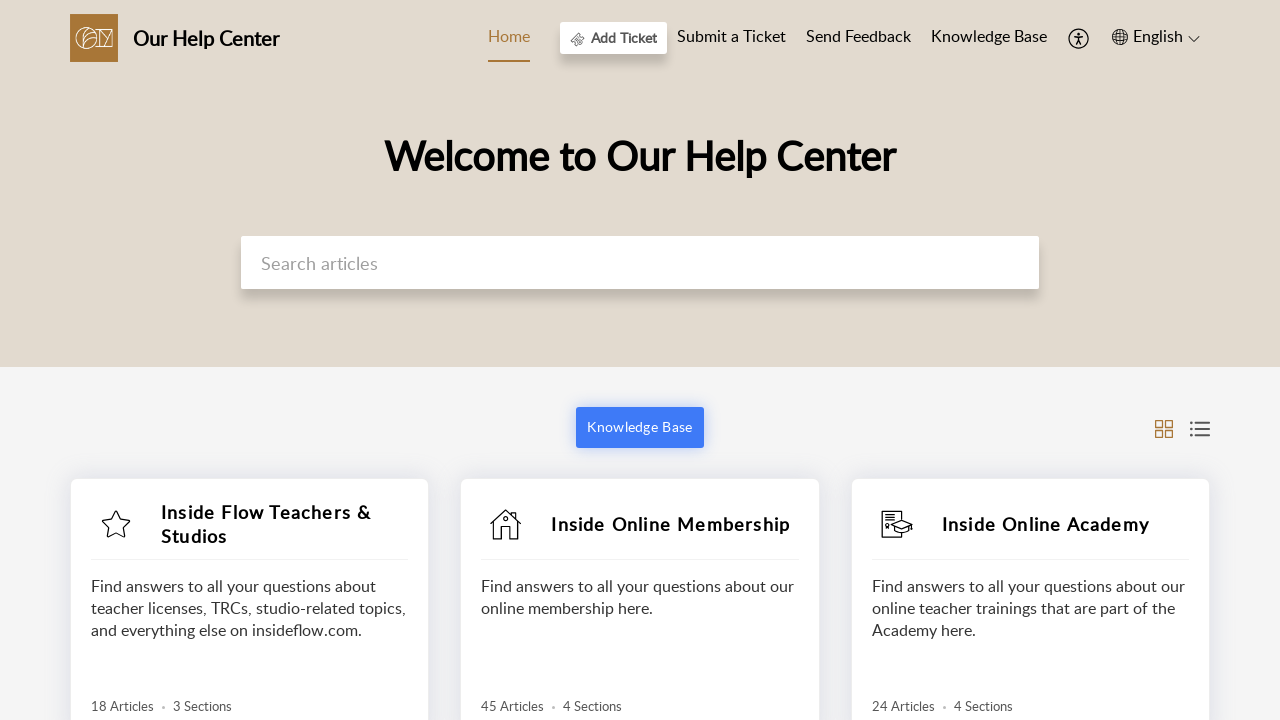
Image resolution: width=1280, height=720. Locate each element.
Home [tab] (509, 36)
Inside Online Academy (1045, 524)
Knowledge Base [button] (639, 426)
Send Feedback (858, 36)
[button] (1079, 38)
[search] (640, 262)
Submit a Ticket (731, 36)
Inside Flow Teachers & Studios (266, 524)
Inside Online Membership (670, 524)
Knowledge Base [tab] (989, 36)
